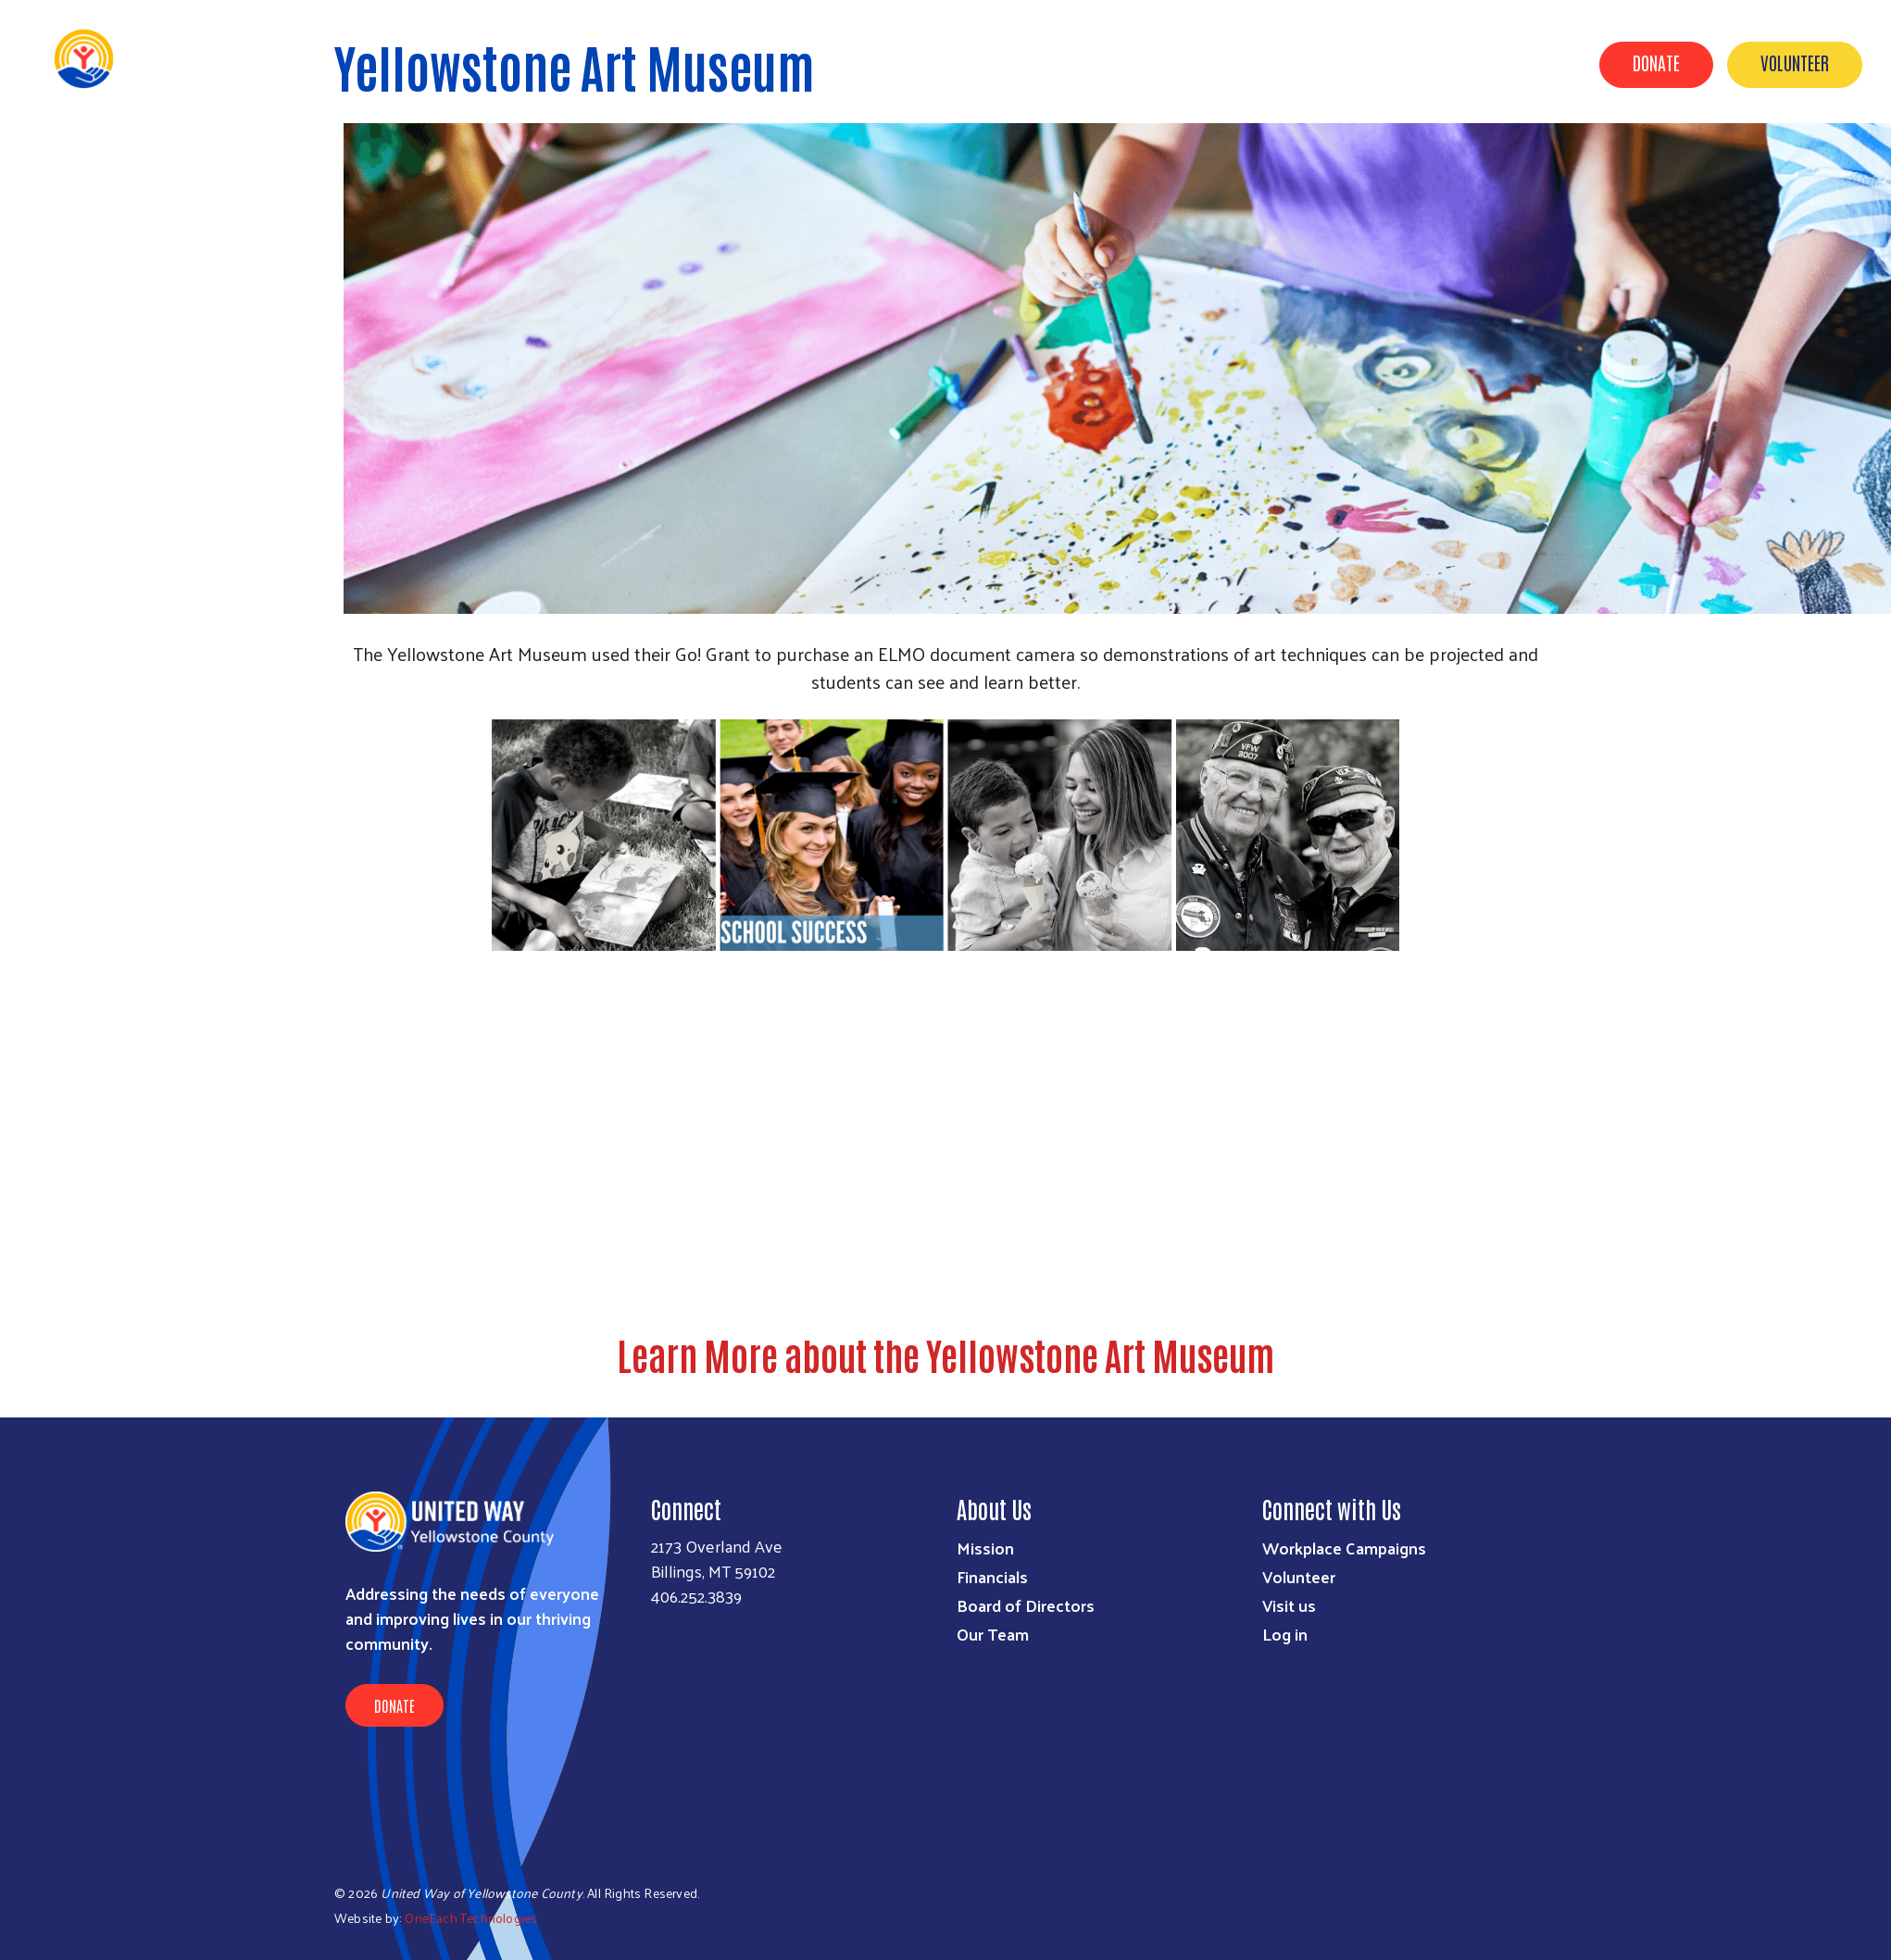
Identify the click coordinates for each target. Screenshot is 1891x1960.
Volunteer (1794, 62)
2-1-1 (1543, 63)
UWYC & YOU (1129, 63)
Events (921, 63)
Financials (992, 1576)
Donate (1656, 62)
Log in (1285, 1633)
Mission (985, 1547)
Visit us (1289, 1605)
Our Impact (1018, 63)
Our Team (993, 1633)
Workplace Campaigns (1344, 1547)
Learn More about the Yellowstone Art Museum (945, 1354)
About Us (1231, 63)
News (1313, 63)
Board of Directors (1026, 1605)
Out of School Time (1429, 63)
